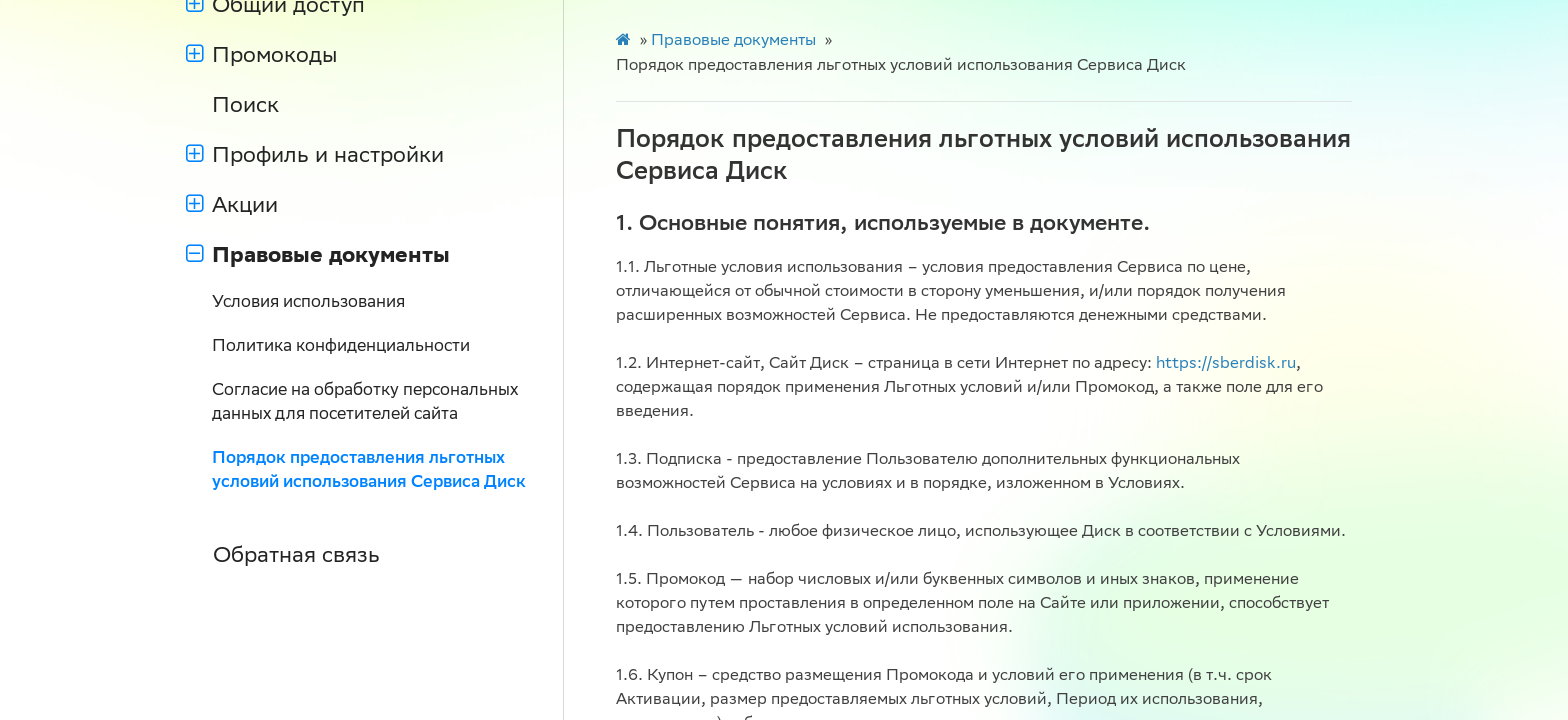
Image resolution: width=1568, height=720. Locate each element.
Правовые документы (318, 257)
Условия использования (308, 303)
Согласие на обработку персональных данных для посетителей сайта (365, 403)
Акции (232, 207)
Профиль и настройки (315, 157)
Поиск (245, 107)
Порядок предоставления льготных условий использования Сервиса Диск (369, 471)
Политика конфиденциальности (341, 347)
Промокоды (261, 57)
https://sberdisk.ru (1226, 364)
